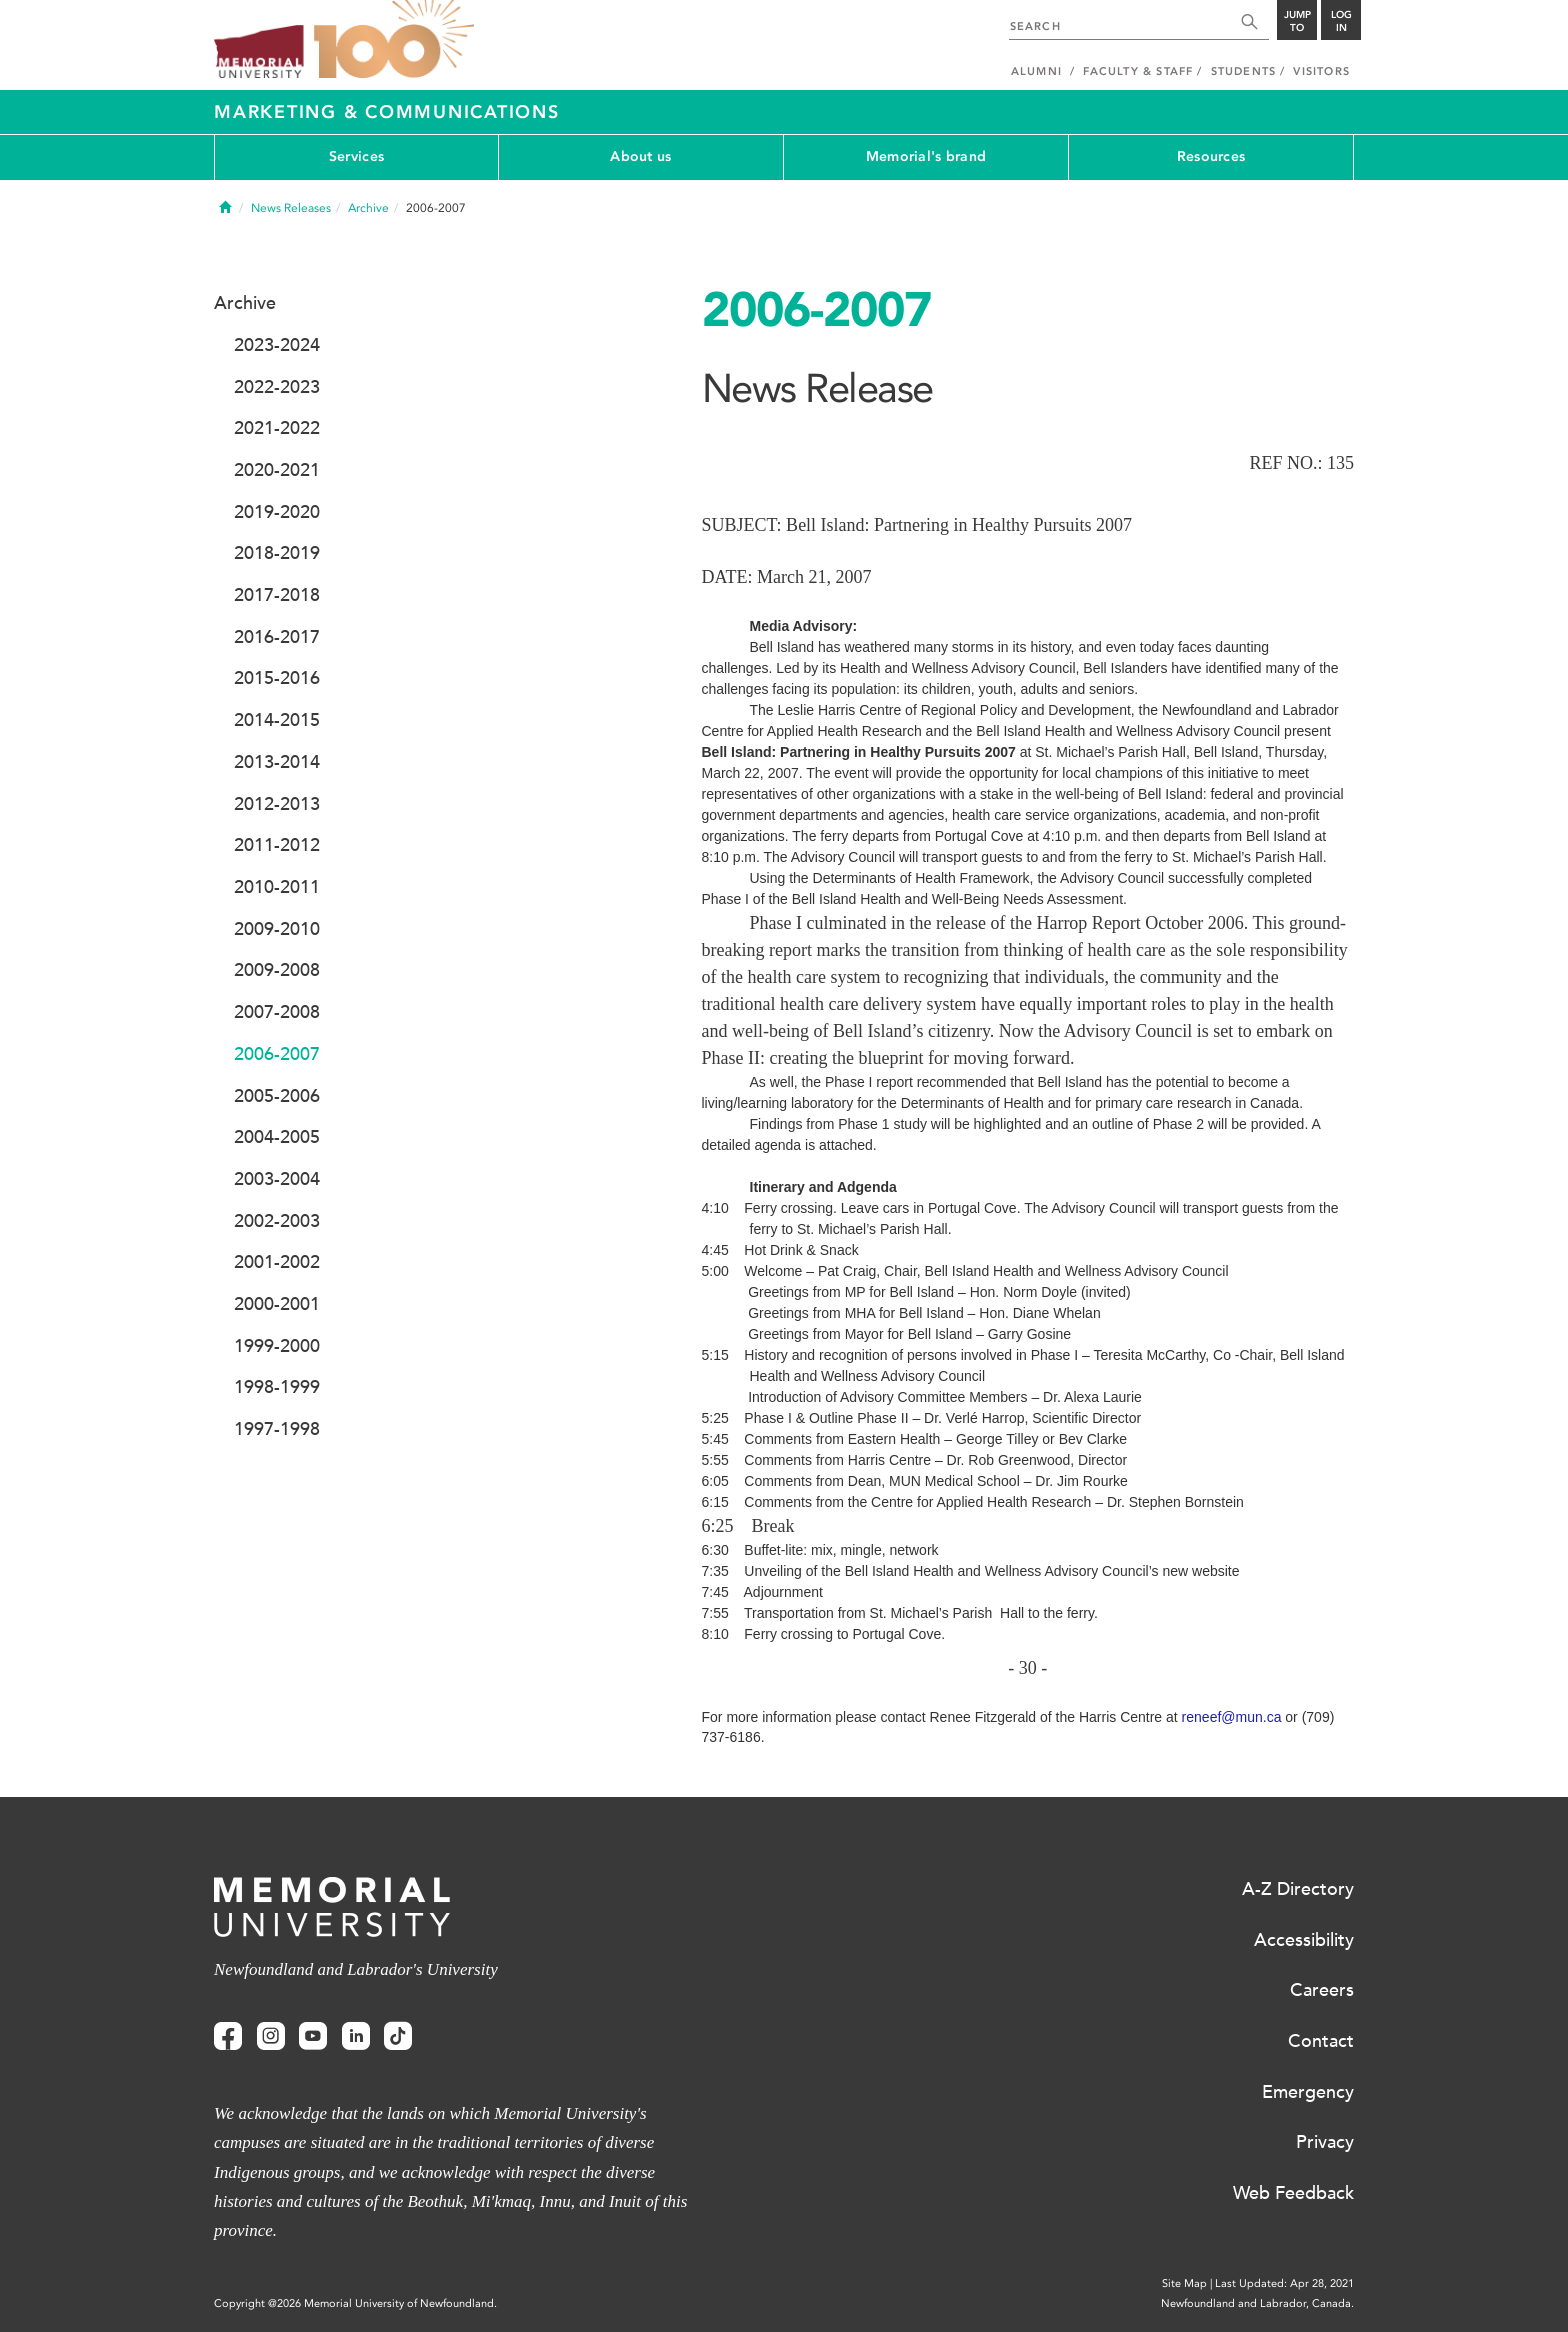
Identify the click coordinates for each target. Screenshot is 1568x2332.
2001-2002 (277, 1262)
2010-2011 (277, 887)
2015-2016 (277, 678)
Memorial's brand (926, 156)
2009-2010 (277, 929)
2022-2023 (277, 387)
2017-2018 (277, 595)
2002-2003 (277, 1221)
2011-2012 (277, 845)
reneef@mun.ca (1232, 1717)
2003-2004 (277, 1179)
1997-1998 (277, 1429)
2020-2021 (277, 470)
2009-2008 (277, 970)
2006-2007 (277, 1054)
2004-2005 (277, 1137)
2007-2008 (277, 1012)
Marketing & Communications (387, 112)
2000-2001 (277, 1304)
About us (640, 156)
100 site (394, 40)
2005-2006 (277, 1096)
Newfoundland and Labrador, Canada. (1257, 2303)
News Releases (291, 208)
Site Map (1184, 2283)
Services (356, 156)
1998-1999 (277, 1387)
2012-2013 (277, 804)
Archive (368, 208)
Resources (1211, 156)
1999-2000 (277, 1346)
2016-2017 (277, 637)
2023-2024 (277, 345)
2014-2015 (277, 720)
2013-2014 (277, 762)
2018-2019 (277, 553)
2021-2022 (277, 428)
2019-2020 (277, 512)
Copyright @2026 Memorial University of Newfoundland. (355, 2303)
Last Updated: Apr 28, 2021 (1284, 2283)
